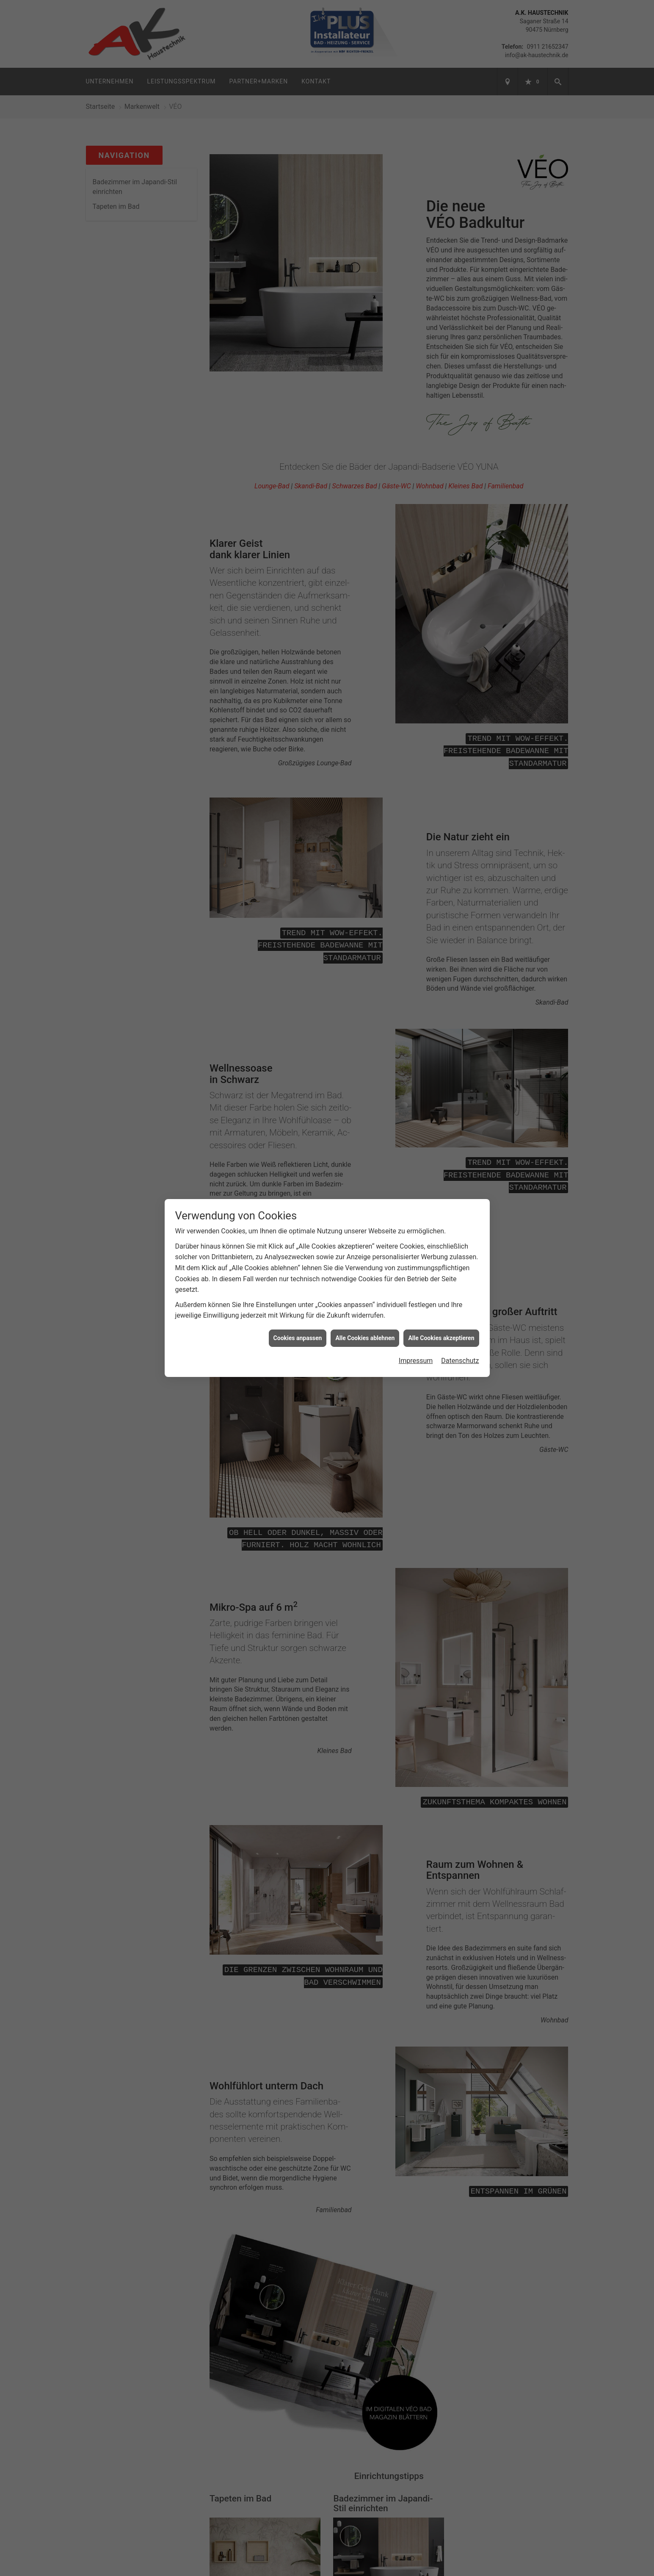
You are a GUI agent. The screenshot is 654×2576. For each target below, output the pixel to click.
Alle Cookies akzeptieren (441, 1338)
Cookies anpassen (297, 1338)
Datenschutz (460, 1361)
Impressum (416, 1361)
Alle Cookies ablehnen (365, 1338)
